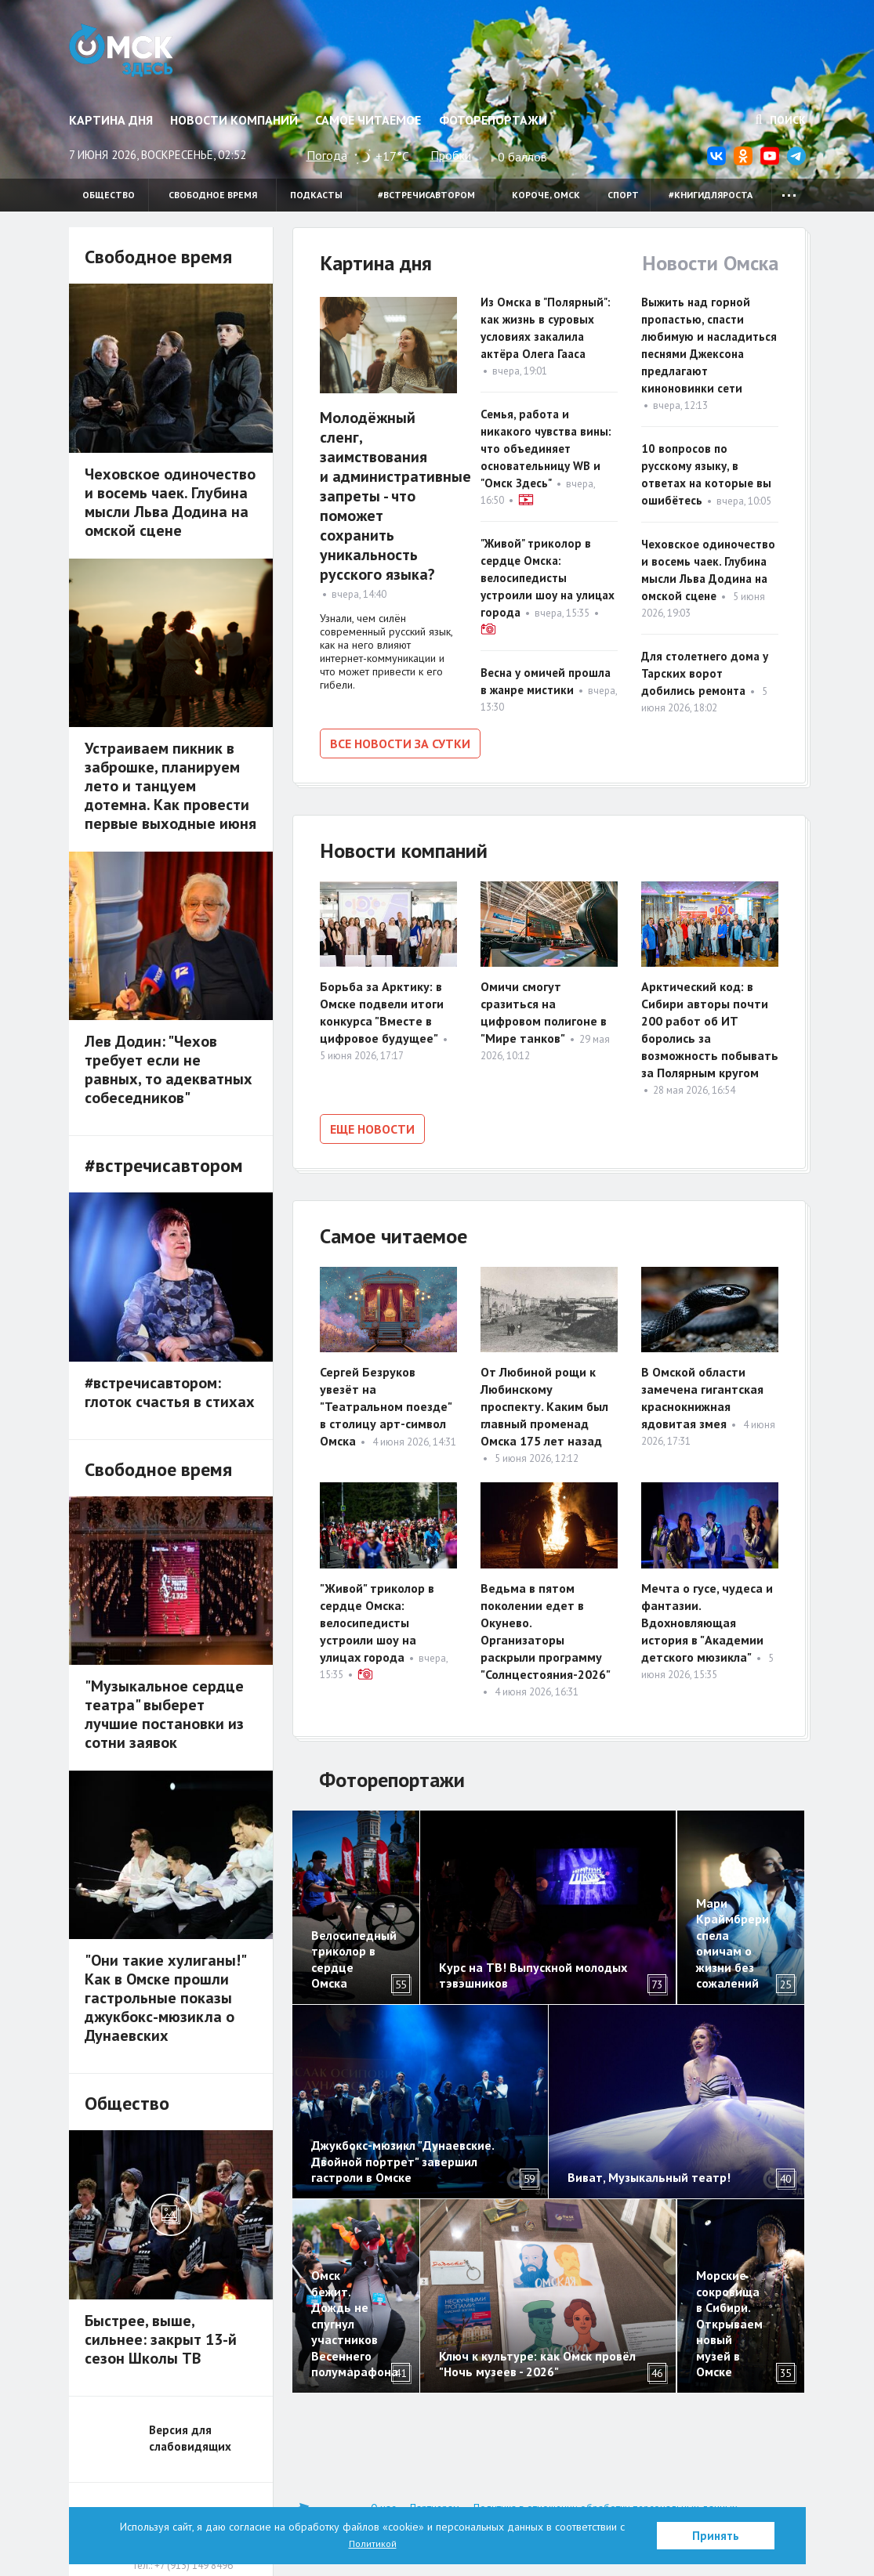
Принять (715, 2535)
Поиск (781, 120)
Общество (108, 195)
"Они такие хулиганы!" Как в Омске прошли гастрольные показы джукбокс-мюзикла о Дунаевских (165, 1998)
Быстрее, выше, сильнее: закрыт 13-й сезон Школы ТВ (161, 2339)
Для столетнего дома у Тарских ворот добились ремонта (704, 673)
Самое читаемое (368, 120)
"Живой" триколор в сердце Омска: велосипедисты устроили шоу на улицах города (548, 578)
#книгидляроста (711, 195)
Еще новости (372, 1125)
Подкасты (316, 195)
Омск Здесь (133, 56)
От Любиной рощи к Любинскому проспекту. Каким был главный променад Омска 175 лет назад (544, 1399)
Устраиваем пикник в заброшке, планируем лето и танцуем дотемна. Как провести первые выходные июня (170, 786)
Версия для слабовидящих (190, 2438)
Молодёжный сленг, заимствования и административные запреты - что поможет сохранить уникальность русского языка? (395, 495)
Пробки (450, 155)
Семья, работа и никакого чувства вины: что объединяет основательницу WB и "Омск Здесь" (546, 448)
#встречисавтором (426, 195)
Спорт (623, 195)
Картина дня (111, 120)
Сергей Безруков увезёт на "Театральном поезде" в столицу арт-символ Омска (386, 1399)
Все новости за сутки (400, 743)
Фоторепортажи (493, 120)
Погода (326, 155)
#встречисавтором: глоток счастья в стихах (170, 1392)
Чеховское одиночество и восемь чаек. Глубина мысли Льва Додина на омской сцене (170, 502)
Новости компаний (234, 120)
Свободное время (213, 195)
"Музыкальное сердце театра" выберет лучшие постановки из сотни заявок (164, 1714)
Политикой (372, 2543)
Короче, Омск (546, 195)
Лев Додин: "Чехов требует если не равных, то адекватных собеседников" (168, 1069)
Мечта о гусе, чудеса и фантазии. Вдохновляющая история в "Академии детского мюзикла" (707, 1614)
